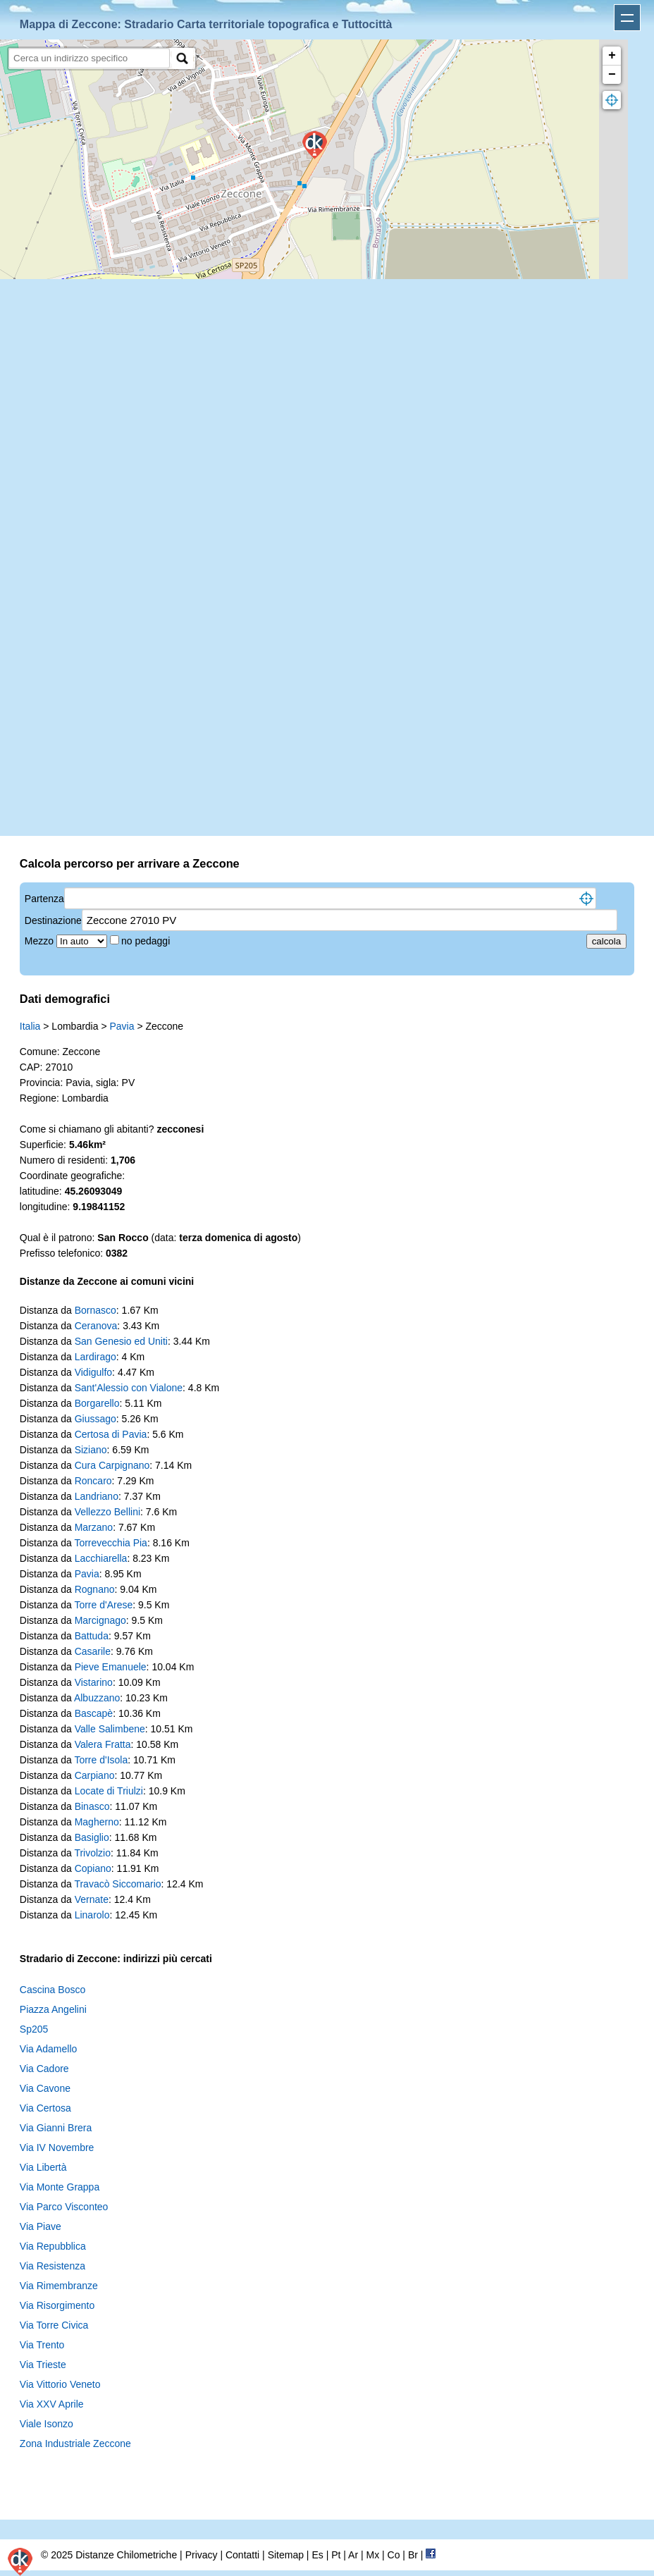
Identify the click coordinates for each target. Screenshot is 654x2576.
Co (394, 2554)
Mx (372, 2554)
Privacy (201, 2554)
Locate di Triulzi (109, 1791)
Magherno (97, 1822)
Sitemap (286, 2554)
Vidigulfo (93, 1372)
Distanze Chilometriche (126, 2554)
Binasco (92, 1806)
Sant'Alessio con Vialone (129, 1387)
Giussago (95, 1418)
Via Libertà (43, 2167)
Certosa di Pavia (111, 1434)
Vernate (92, 1899)
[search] (89, 58)
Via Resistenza (52, 2266)
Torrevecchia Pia (110, 1542)
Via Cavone (45, 2088)
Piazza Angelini (53, 2009)
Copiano (93, 1868)
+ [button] (612, 55)
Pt (335, 2554)
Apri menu (627, 17)
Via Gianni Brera (56, 2127)
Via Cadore (44, 2068)
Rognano (95, 1589)
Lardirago (95, 1356)
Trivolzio (92, 1853)
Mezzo (40, 941)
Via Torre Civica (54, 2325)
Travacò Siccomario (117, 1884)
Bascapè (94, 1713)
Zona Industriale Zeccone (75, 2443)
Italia (30, 1026)
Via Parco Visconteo (64, 2206)
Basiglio (92, 1837)
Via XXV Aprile (52, 2404)
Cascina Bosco (52, 1989)
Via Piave (40, 2226)
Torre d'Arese (103, 1604)
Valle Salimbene (110, 1728)
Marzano (94, 1527)
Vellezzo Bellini (107, 1511)
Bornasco (95, 1310)
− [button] (612, 74)
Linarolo (92, 1915)
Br (413, 2554)
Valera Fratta (103, 1744)
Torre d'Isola (101, 1759)
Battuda (92, 1635)
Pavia (121, 1026)
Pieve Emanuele (111, 1666)
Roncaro (93, 1480)
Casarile (93, 1651)
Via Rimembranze (59, 2285)
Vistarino (94, 1682)
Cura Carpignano (112, 1465)
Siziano (91, 1449)
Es (317, 2554)
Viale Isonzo (46, 2423)
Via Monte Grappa (59, 2187)
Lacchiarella (101, 1558)
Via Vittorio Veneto (60, 2384)
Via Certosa (45, 2108)
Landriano (96, 1496)
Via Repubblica (53, 2246)
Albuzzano (97, 1697)
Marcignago (100, 1620)
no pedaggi (147, 941)
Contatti (242, 2554)
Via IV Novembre (57, 2147)
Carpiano (95, 1775)
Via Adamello (48, 2048)
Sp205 (34, 2029)
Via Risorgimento (57, 2305)
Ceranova (96, 1325)
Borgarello (97, 1403)
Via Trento (42, 2344)
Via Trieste (43, 2364)
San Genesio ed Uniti (121, 1341)
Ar (353, 2554)
